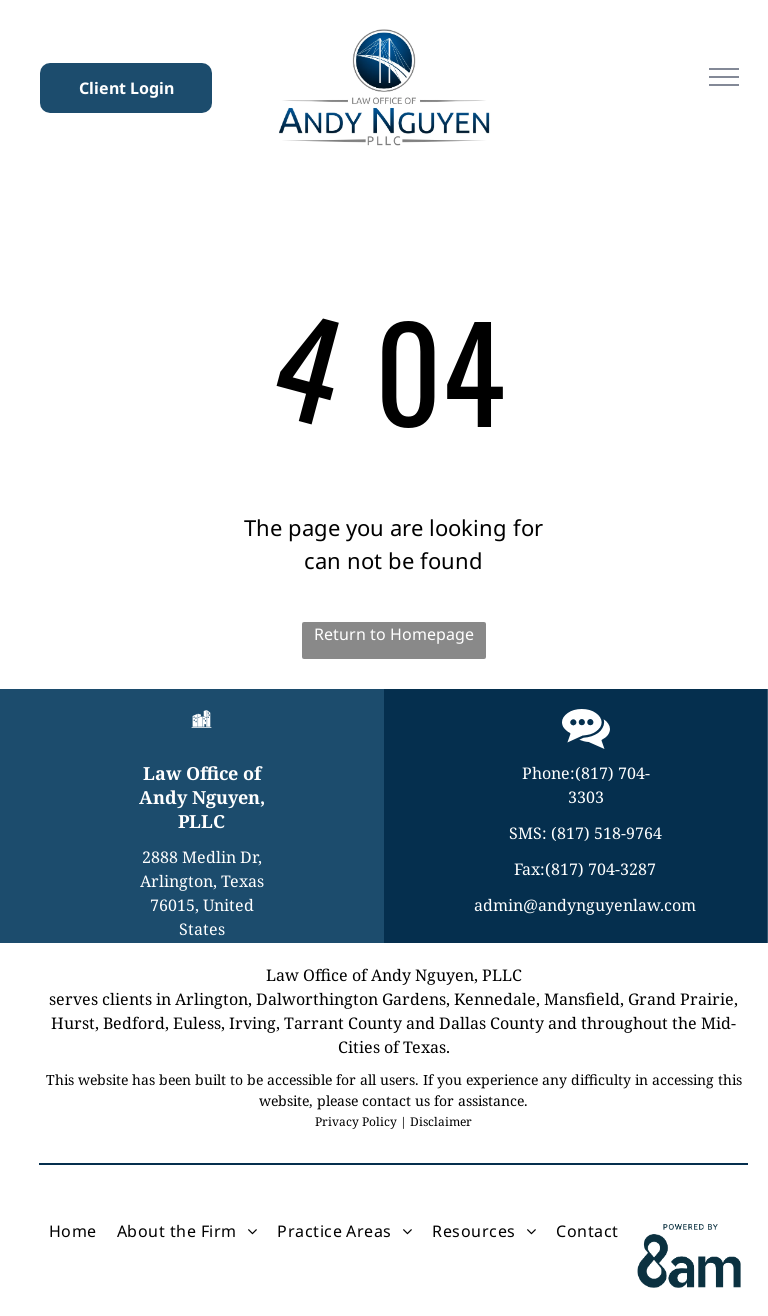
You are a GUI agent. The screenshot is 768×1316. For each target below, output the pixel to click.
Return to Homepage (394, 634)
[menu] (724, 77)
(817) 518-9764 (606, 833)
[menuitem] (73, 1231)
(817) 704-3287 (600, 869)
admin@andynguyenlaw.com (585, 905)
